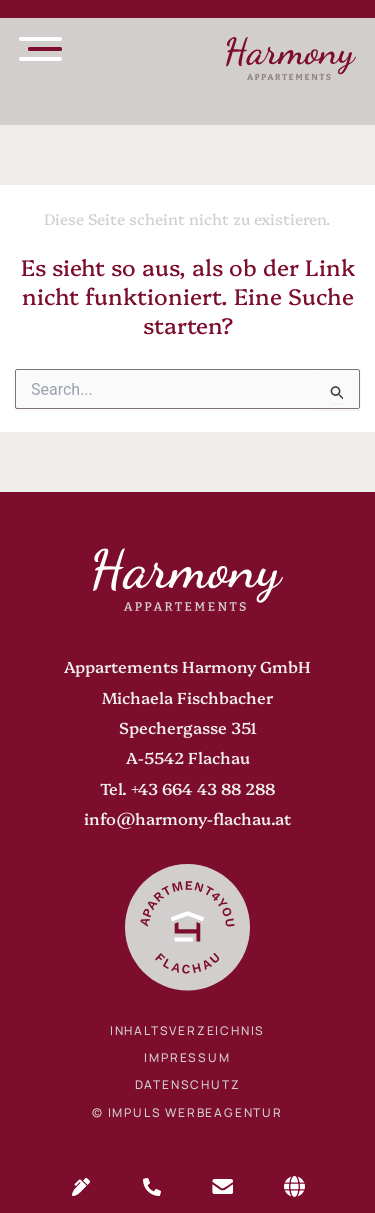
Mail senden (223, 1187)
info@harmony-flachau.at (187, 818)
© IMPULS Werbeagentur (187, 1112)
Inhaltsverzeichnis (187, 1030)
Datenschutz (188, 1084)
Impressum (187, 1057)
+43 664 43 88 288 (203, 788)
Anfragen (81, 1187)
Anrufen (152, 1187)
